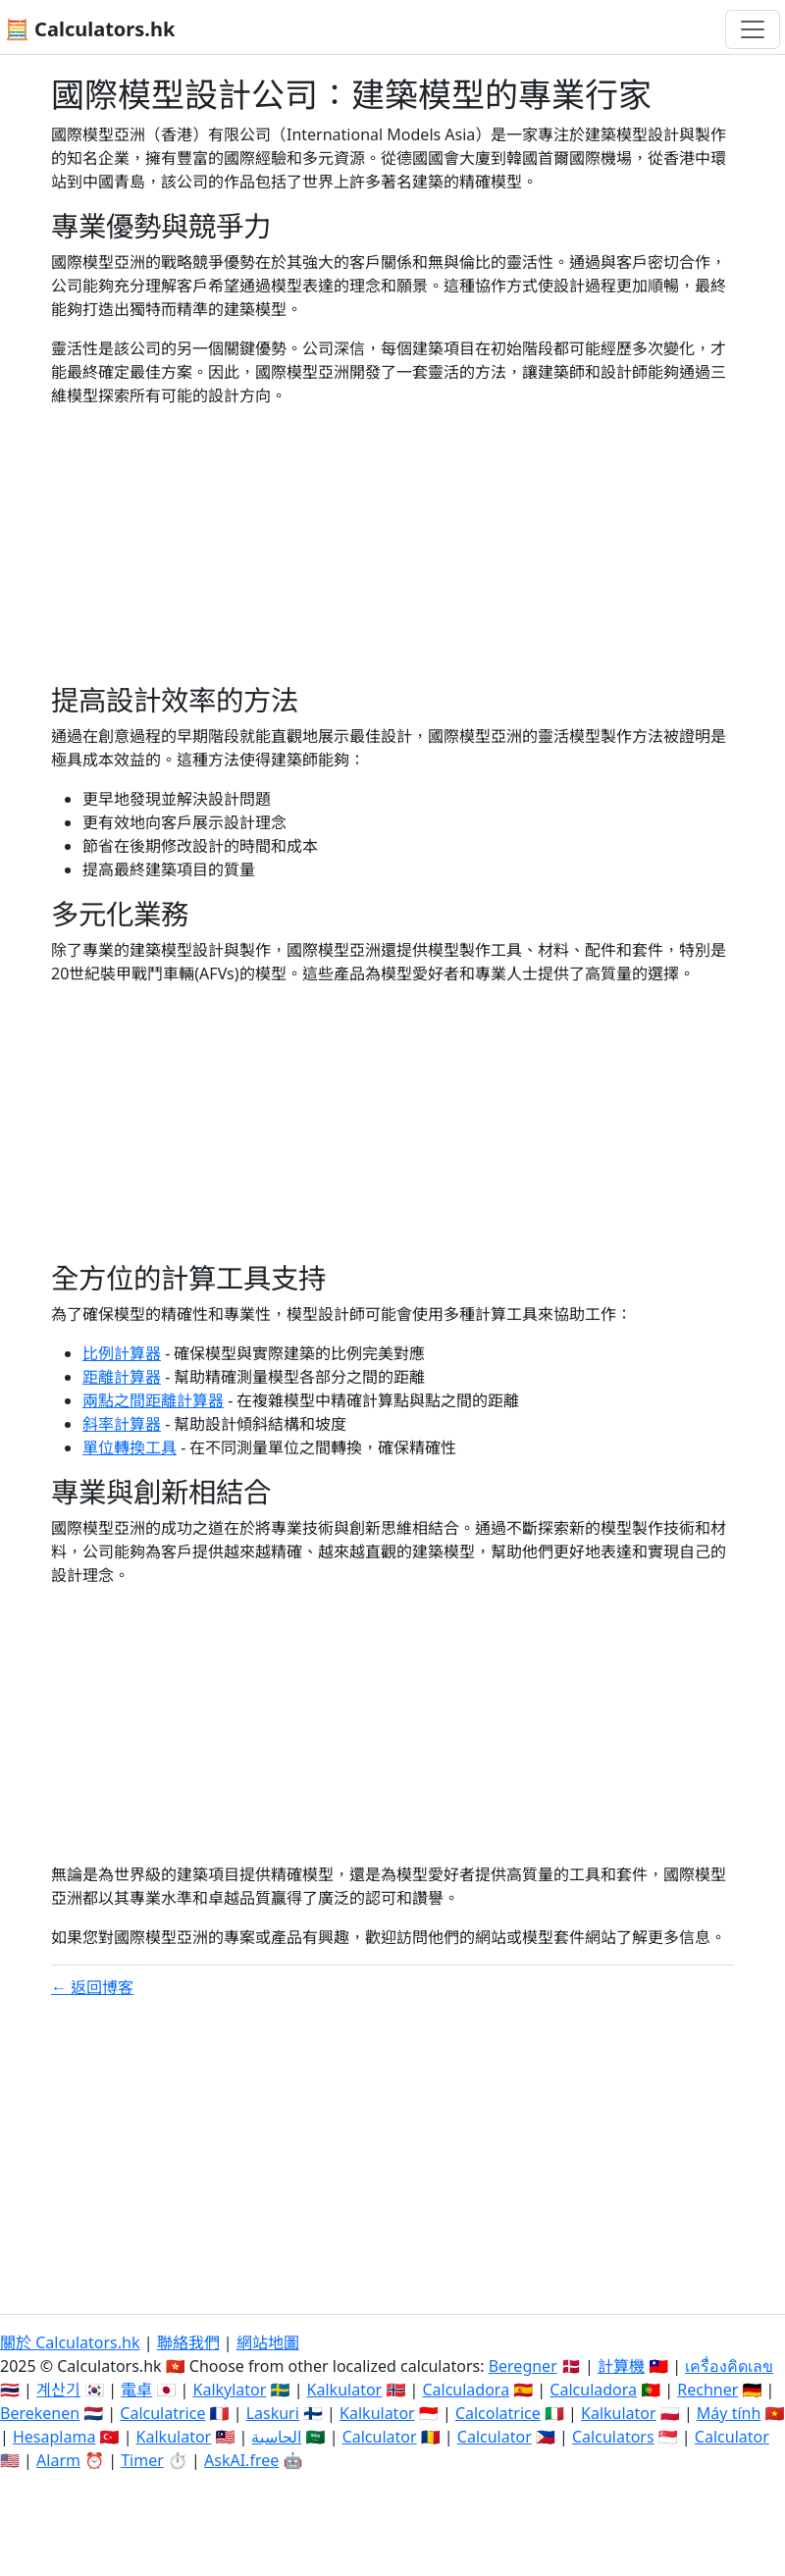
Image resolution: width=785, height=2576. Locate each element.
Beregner (523, 2366)
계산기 (58, 2389)
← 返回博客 (92, 1987)
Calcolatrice (498, 2413)
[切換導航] (752, 29)
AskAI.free (241, 2460)
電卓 (136, 2389)
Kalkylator (230, 2389)
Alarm (58, 2460)
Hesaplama (54, 2436)
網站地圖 (267, 2342)
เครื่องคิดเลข (729, 2366)
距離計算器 (121, 1377)
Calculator (379, 2436)
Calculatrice (162, 2413)
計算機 (621, 2366)
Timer (142, 2460)
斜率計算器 (121, 1424)
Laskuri (272, 2413)
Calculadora (465, 2389)
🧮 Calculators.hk (90, 29)
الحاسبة (276, 2436)
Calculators (613, 2436)
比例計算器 (121, 1353)
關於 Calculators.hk (70, 2342)
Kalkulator (345, 2389)
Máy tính (729, 2413)
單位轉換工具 (129, 1447)
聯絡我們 (188, 2342)
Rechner (707, 2389)
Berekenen (39, 2413)
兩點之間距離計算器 (153, 1400)
